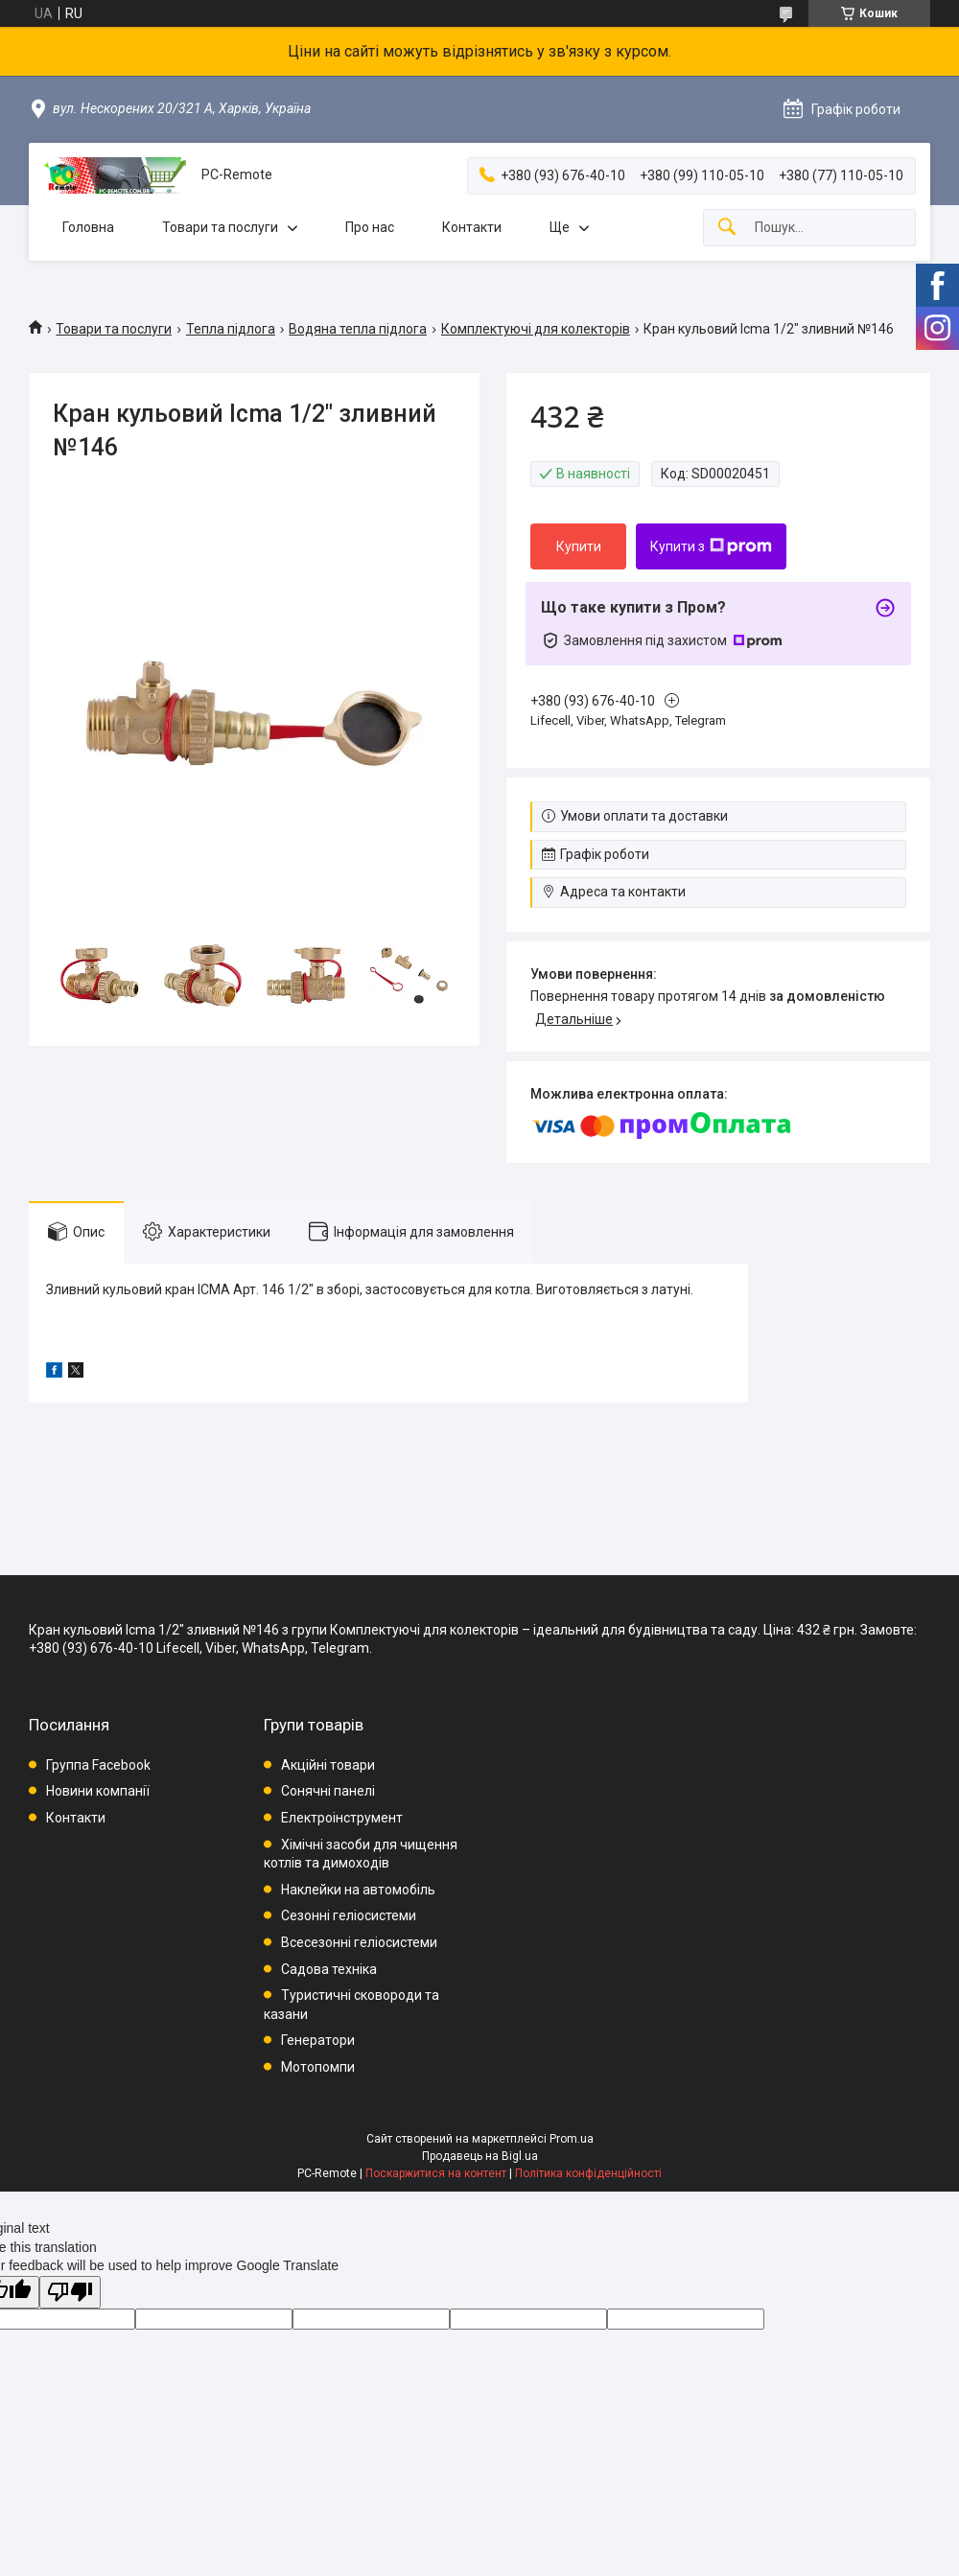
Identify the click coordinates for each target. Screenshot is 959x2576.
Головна (88, 227)
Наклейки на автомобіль (358, 1889)
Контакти (472, 227)
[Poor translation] (70, 2292)
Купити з (711, 546)
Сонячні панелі (328, 1791)
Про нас (369, 227)
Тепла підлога (230, 329)
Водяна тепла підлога (358, 329)
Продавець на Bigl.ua (480, 2156)
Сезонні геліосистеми (348, 1915)
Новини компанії (98, 1791)
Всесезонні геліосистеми (359, 1942)
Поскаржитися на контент (435, 2173)
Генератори (318, 2040)
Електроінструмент (342, 1817)
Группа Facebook (98, 1765)
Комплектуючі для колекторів (535, 329)
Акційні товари (328, 1765)
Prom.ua (572, 2139)
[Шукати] (726, 228)
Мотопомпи (318, 2067)
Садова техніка (329, 1969)
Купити (578, 546)
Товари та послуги (220, 227)
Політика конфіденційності (588, 2173)
